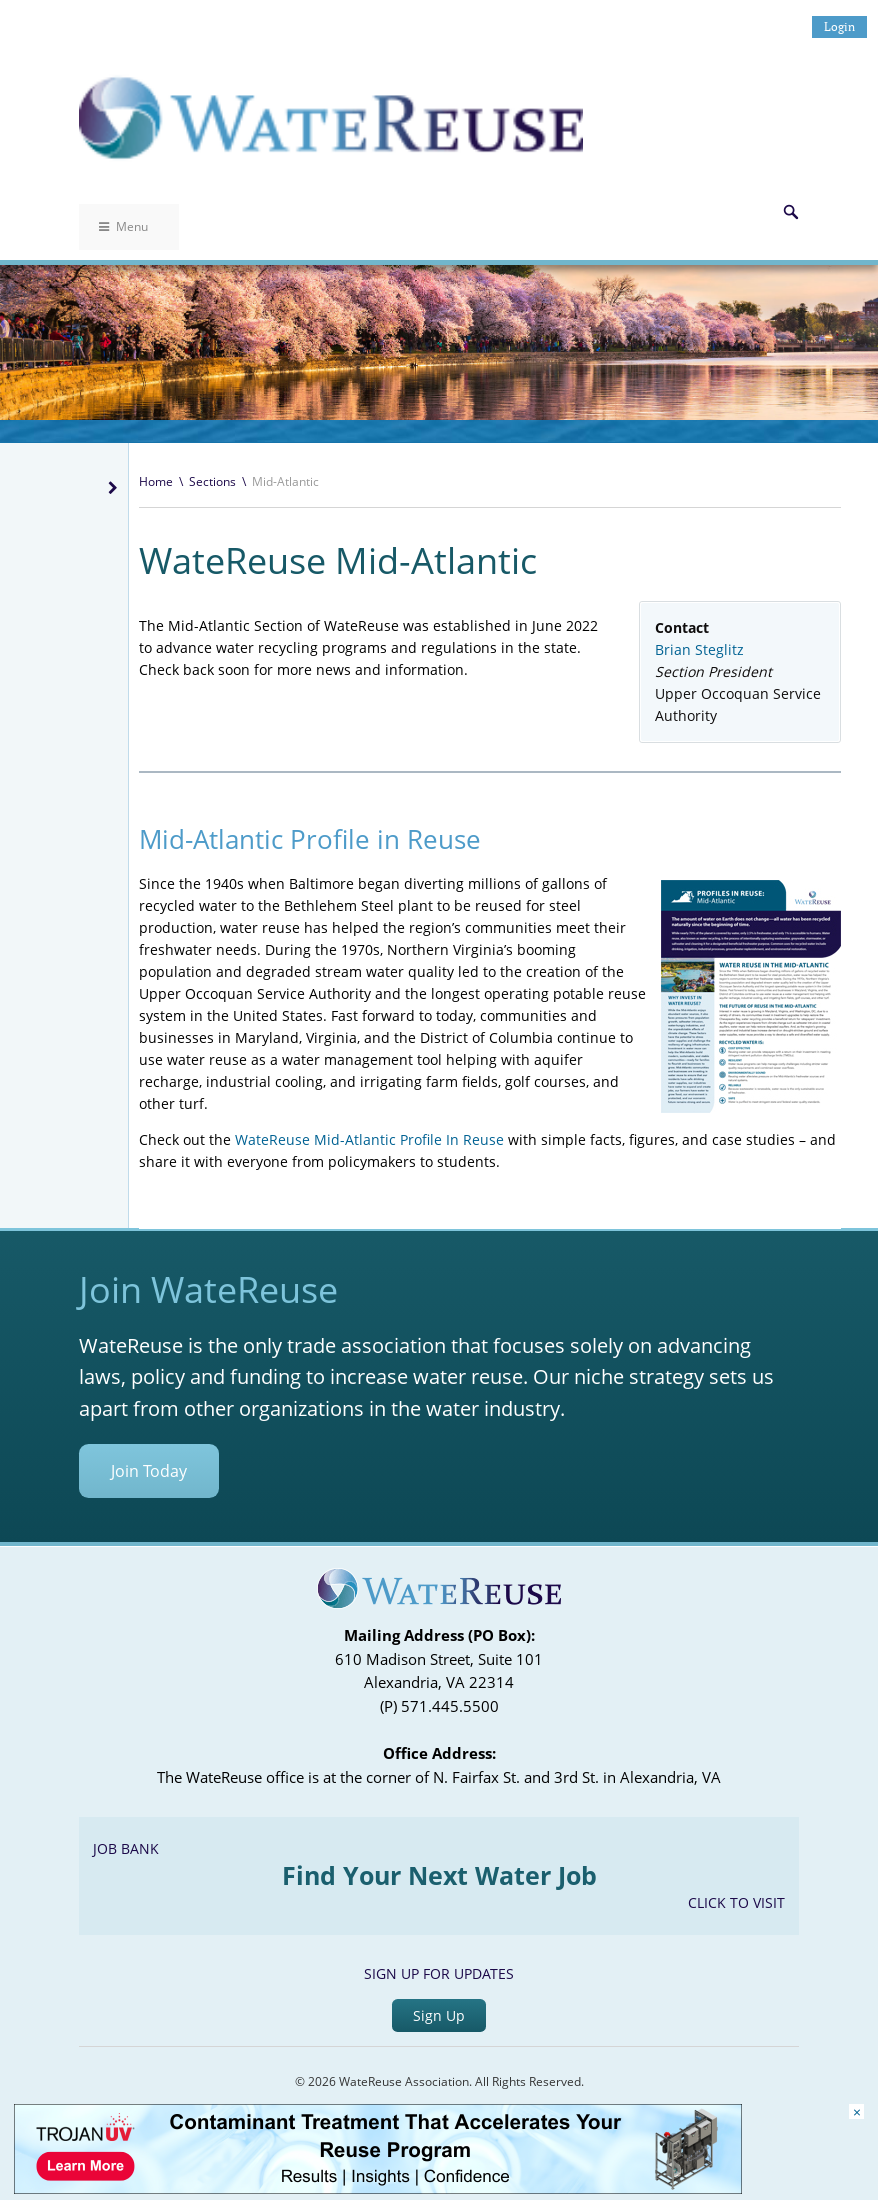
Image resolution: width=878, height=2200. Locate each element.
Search (791, 212)
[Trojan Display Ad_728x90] (378, 2188)
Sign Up (439, 2015)
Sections (212, 481)
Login (839, 26)
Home (156, 481)
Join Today (149, 1471)
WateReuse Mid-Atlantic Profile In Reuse (369, 1139)
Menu (123, 226)
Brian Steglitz (699, 649)
